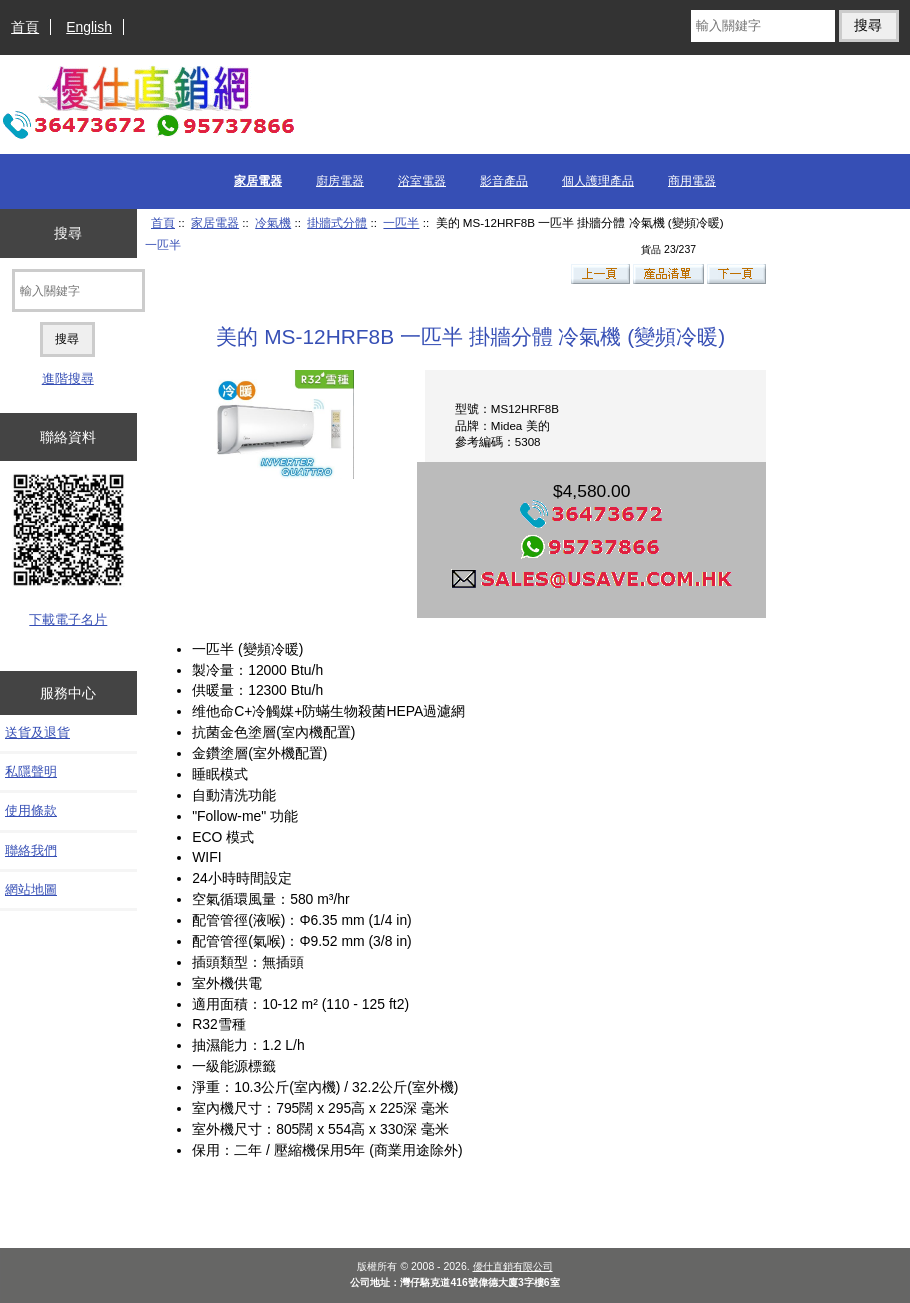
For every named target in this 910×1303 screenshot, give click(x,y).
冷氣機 (273, 222)
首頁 (25, 27)
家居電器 (215, 222)
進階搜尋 (68, 378)
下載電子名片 (68, 619)
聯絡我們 (31, 850)
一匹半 (401, 222)
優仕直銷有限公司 (513, 1266)
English (89, 27)
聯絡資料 (68, 437)
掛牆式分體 (337, 222)
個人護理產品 (598, 181)
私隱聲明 (31, 771)
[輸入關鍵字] (762, 26)
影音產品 (504, 181)
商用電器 (692, 181)
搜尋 (68, 233)
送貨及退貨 (37, 732)
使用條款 (31, 810)
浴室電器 (422, 181)
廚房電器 (340, 181)
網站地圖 (31, 889)
